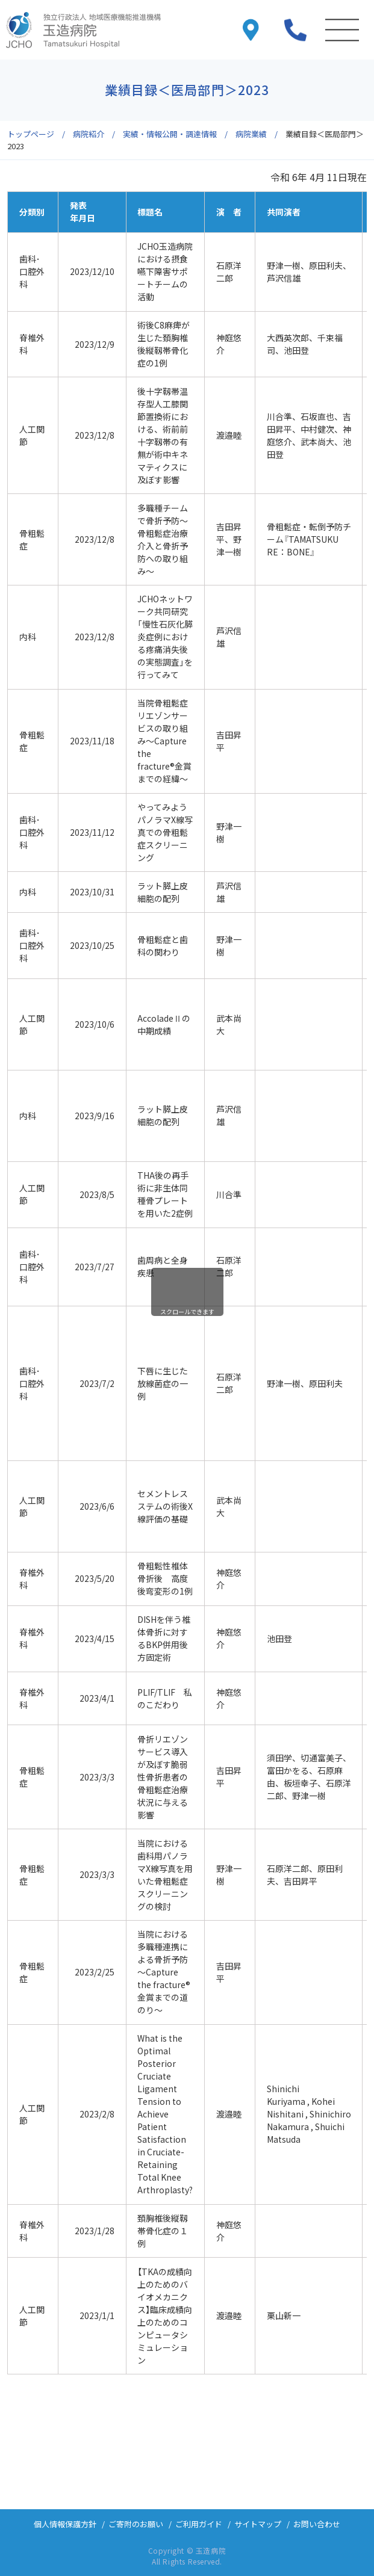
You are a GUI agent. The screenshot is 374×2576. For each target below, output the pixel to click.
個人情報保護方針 (65, 2524)
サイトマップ (257, 2524)
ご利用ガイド (198, 2524)
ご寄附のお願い (135, 2524)
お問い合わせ (316, 2524)
